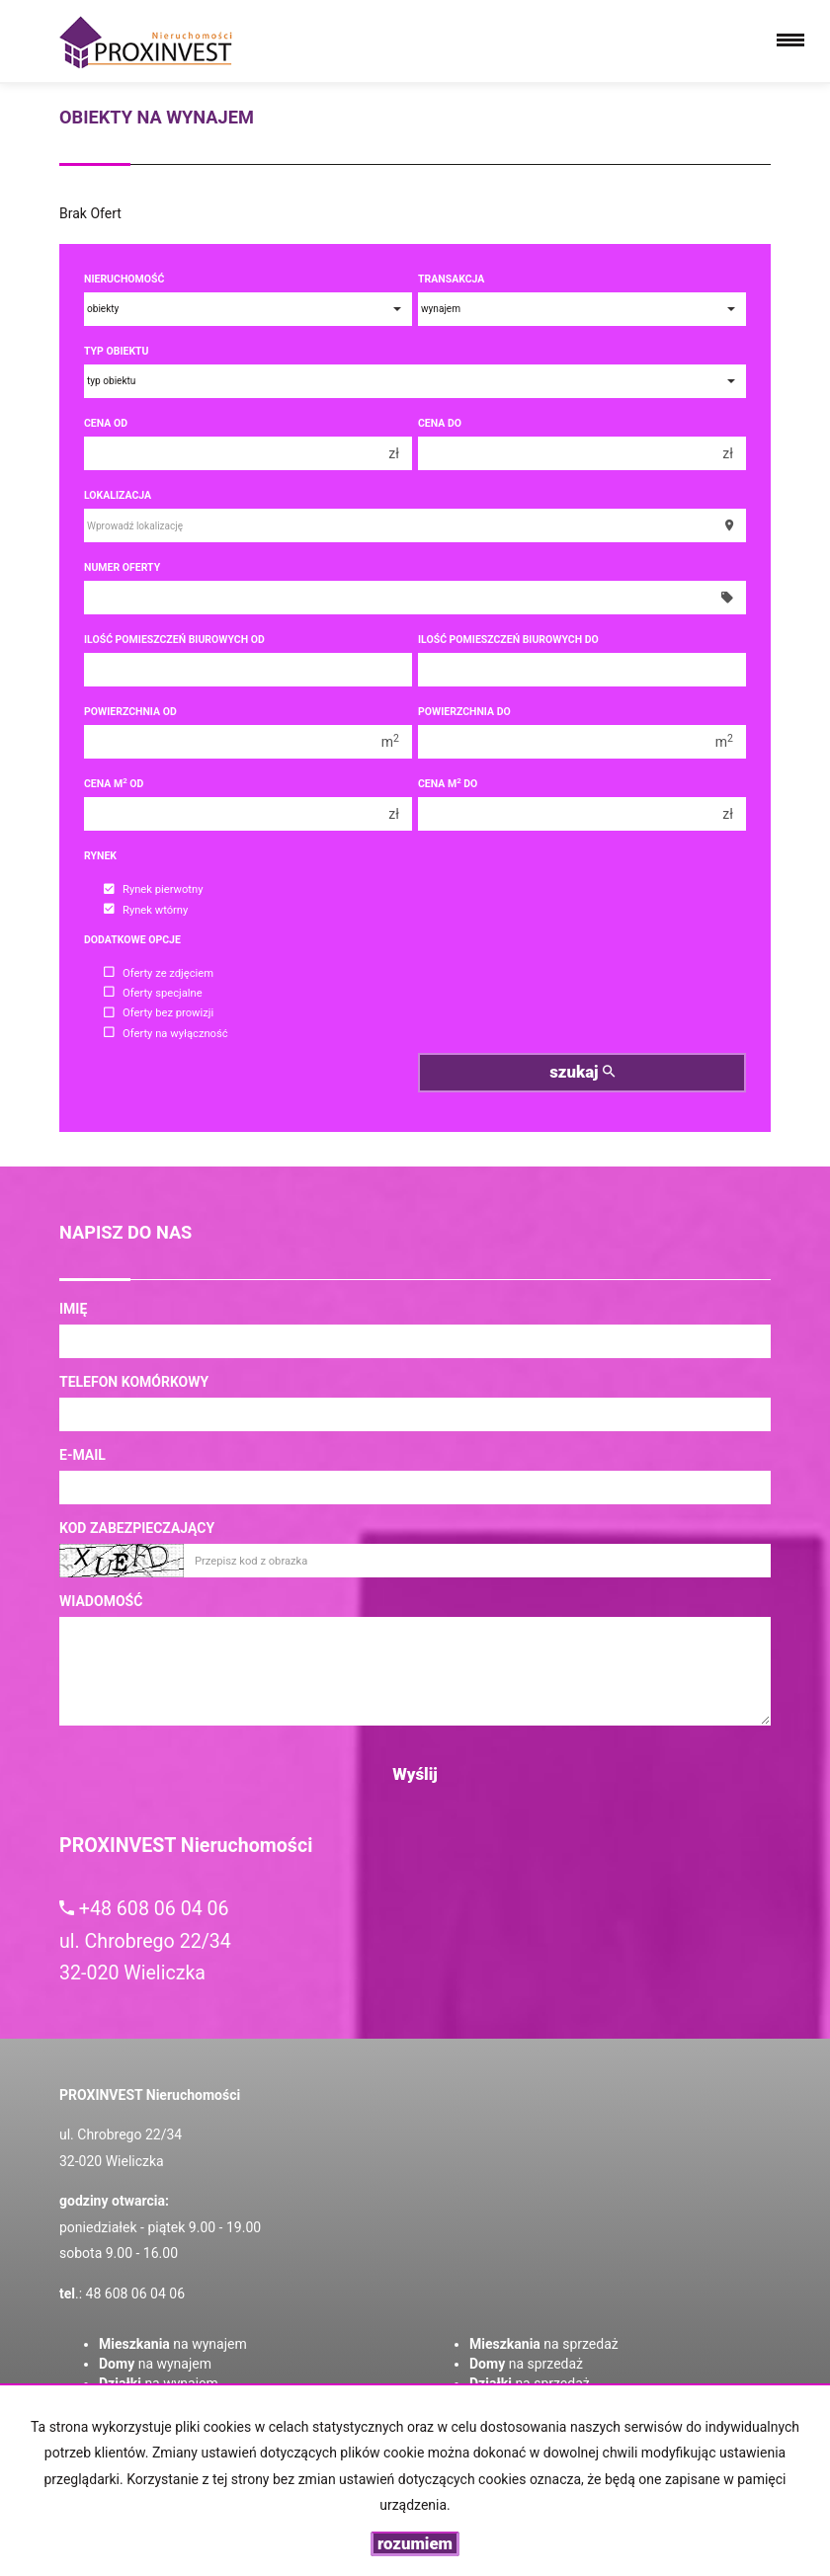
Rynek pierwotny (153, 890)
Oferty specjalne (153, 993)
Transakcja (451, 279)
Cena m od (113, 783)
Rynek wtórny (146, 910)
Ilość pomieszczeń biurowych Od (174, 639)
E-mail (82, 1455)
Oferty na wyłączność (166, 1033)
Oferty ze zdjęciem (158, 973)
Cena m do (447, 783)
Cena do (439, 423)
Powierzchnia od (130, 711)
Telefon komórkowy (133, 1382)
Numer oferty (122, 567)
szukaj (582, 1072)
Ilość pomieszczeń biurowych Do (508, 639)
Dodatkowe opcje (132, 939)
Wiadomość (100, 1601)
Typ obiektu (116, 351)
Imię (73, 1309)
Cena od (105, 423)
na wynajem (173, 2344)
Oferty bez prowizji (158, 1013)
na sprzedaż (544, 2344)
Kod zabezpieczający (136, 1528)
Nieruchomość (124, 279)
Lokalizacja (117, 495)
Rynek (100, 855)
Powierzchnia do (464, 711)
